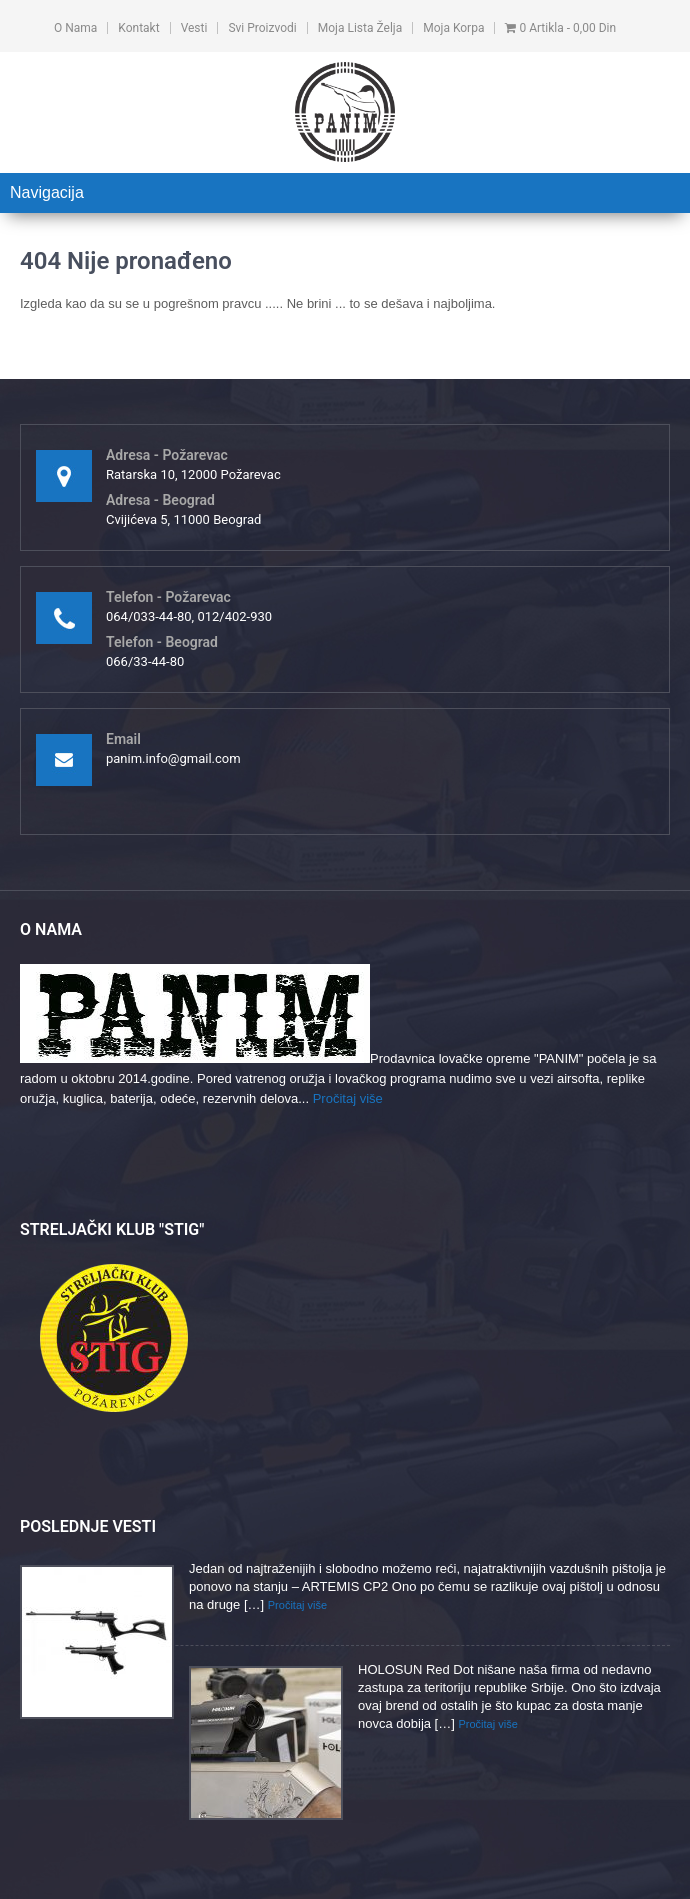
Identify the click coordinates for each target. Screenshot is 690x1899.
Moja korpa (453, 28)
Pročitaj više (348, 1098)
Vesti (194, 28)
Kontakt (138, 28)
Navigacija (47, 192)
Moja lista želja (360, 28)
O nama (75, 28)
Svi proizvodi (262, 28)
